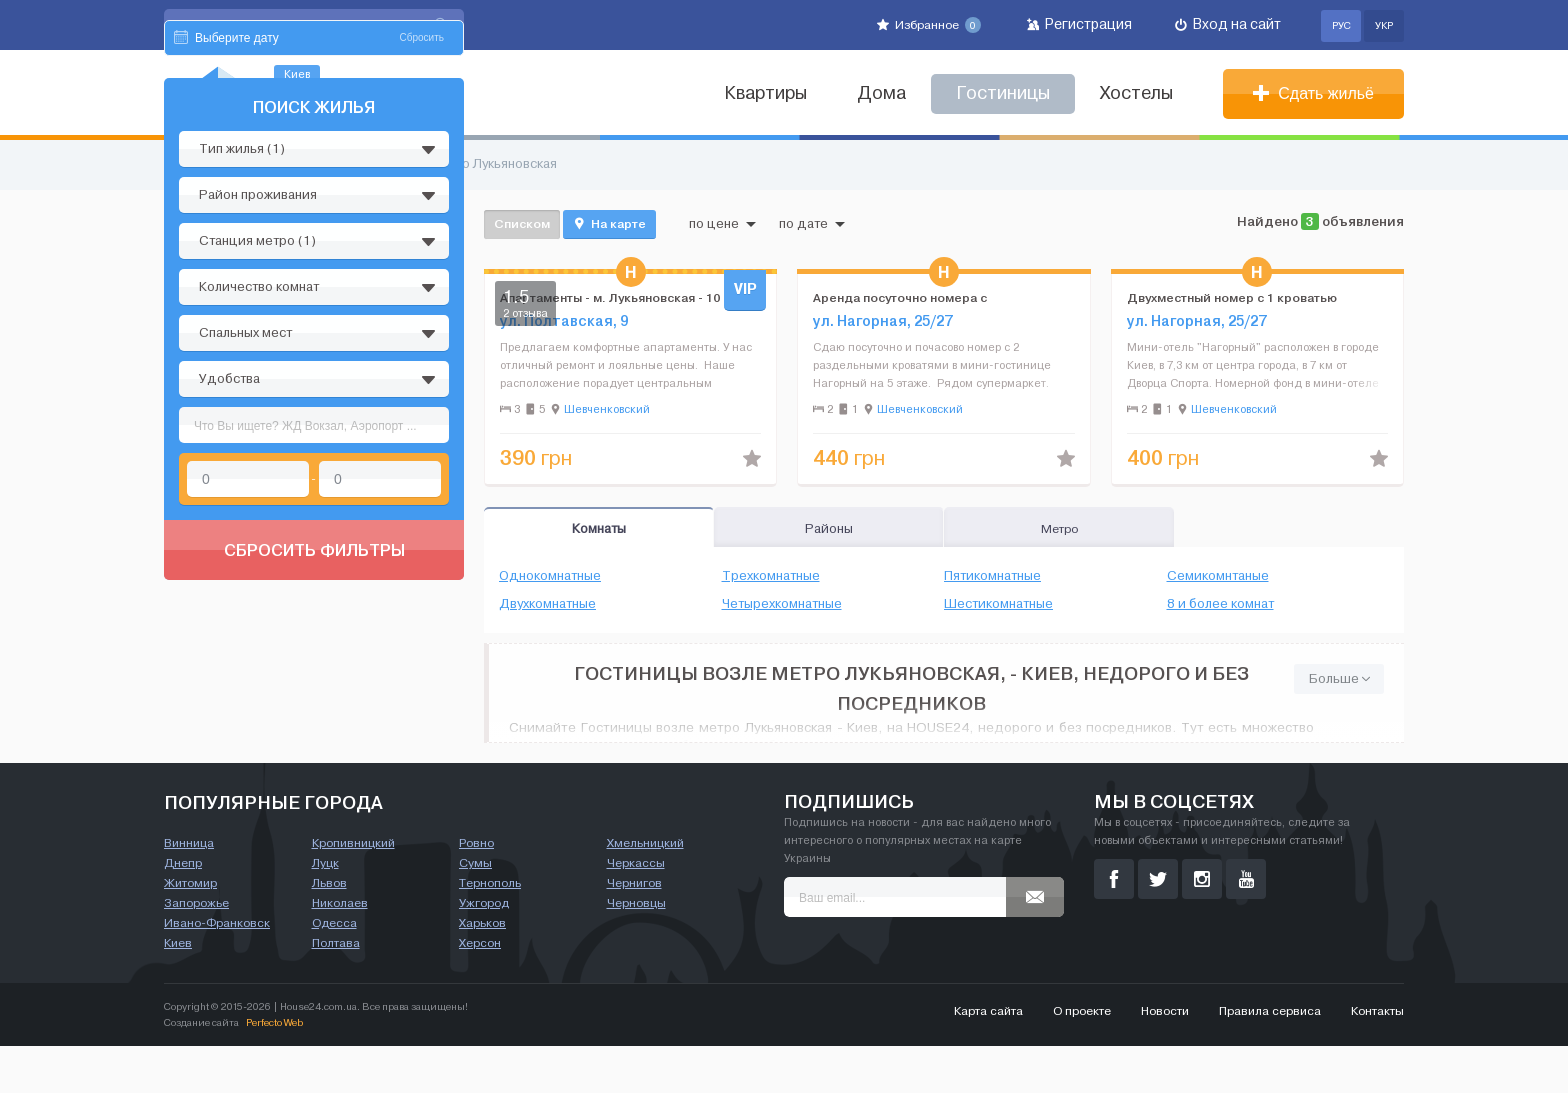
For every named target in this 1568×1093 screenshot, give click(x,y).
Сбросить (422, 227)
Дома (881, 93)
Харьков (482, 970)
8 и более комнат (1220, 604)
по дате (812, 224)
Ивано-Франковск (217, 970)
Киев (178, 990)
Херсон (480, 990)
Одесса (334, 970)
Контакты (1377, 1058)
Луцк (325, 910)
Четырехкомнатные (782, 604)
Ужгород (484, 950)
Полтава (336, 990)
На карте (609, 224)
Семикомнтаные (1218, 576)
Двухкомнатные (547, 604)
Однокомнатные (550, 576)
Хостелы (1136, 93)
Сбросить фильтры (314, 740)
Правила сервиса (1270, 1058)
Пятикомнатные (992, 576)
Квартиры (765, 93)
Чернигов (634, 930)
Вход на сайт (1228, 24)
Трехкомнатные (771, 576)
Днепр (183, 910)
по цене (722, 224)
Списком (522, 223)
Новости (1165, 1058)
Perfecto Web (274, 1069)
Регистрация (1079, 24)
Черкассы (636, 910)
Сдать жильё (1313, 93)
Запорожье (196, 950)
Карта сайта (988, 1058)
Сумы (475, 910)
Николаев (340, 950)
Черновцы (636, 950)
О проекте (1082, 1058)
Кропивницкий (353, 890)
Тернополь (490, 930)
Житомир (190, 930)
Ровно (476, 890)
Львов (329, 930)
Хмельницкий (645, 890)
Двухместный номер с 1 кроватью (1232, 297)
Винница (189, 890)
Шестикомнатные (998, 604)
